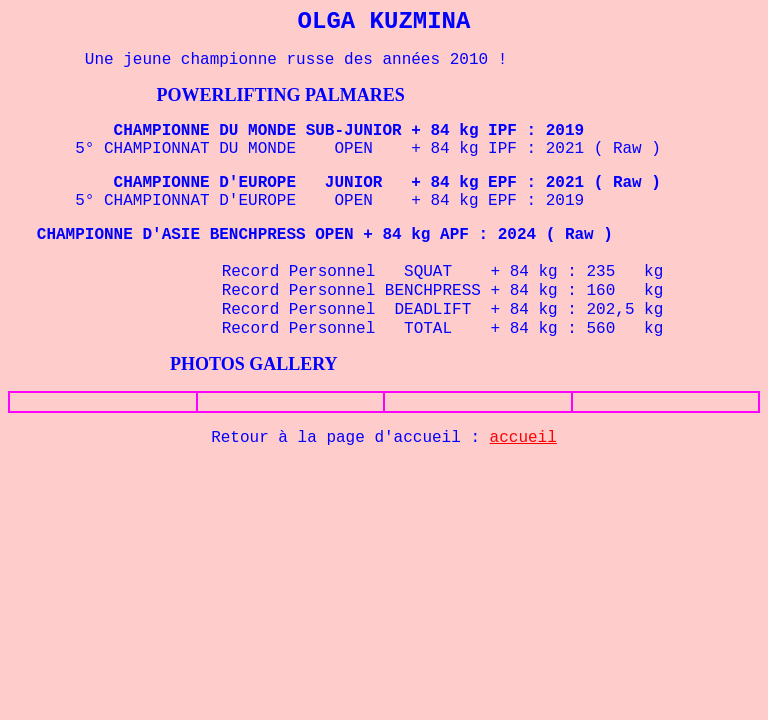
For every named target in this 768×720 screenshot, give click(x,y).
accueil (523, 438)
